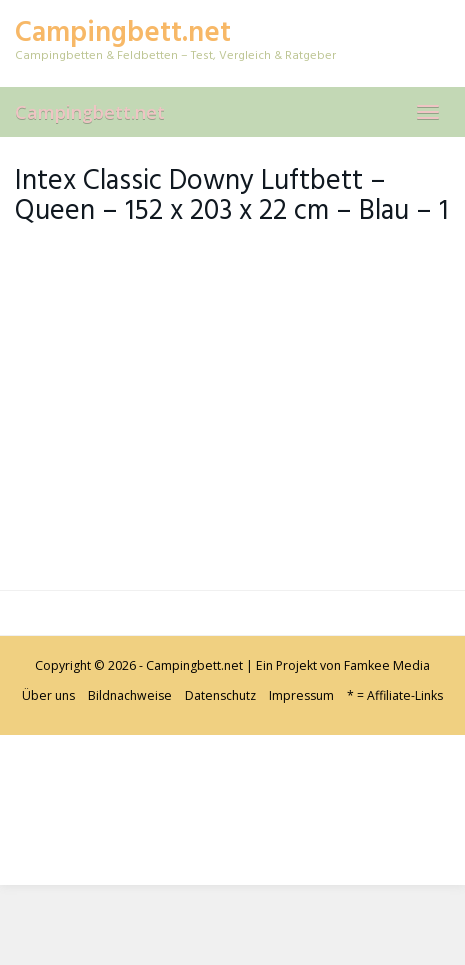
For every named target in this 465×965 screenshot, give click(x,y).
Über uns (48, 695)
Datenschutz (220, 695)
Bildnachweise (130, 695)
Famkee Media (387, 665)
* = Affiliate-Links (395, 695)
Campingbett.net (90, 112)
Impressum (301, 695)
